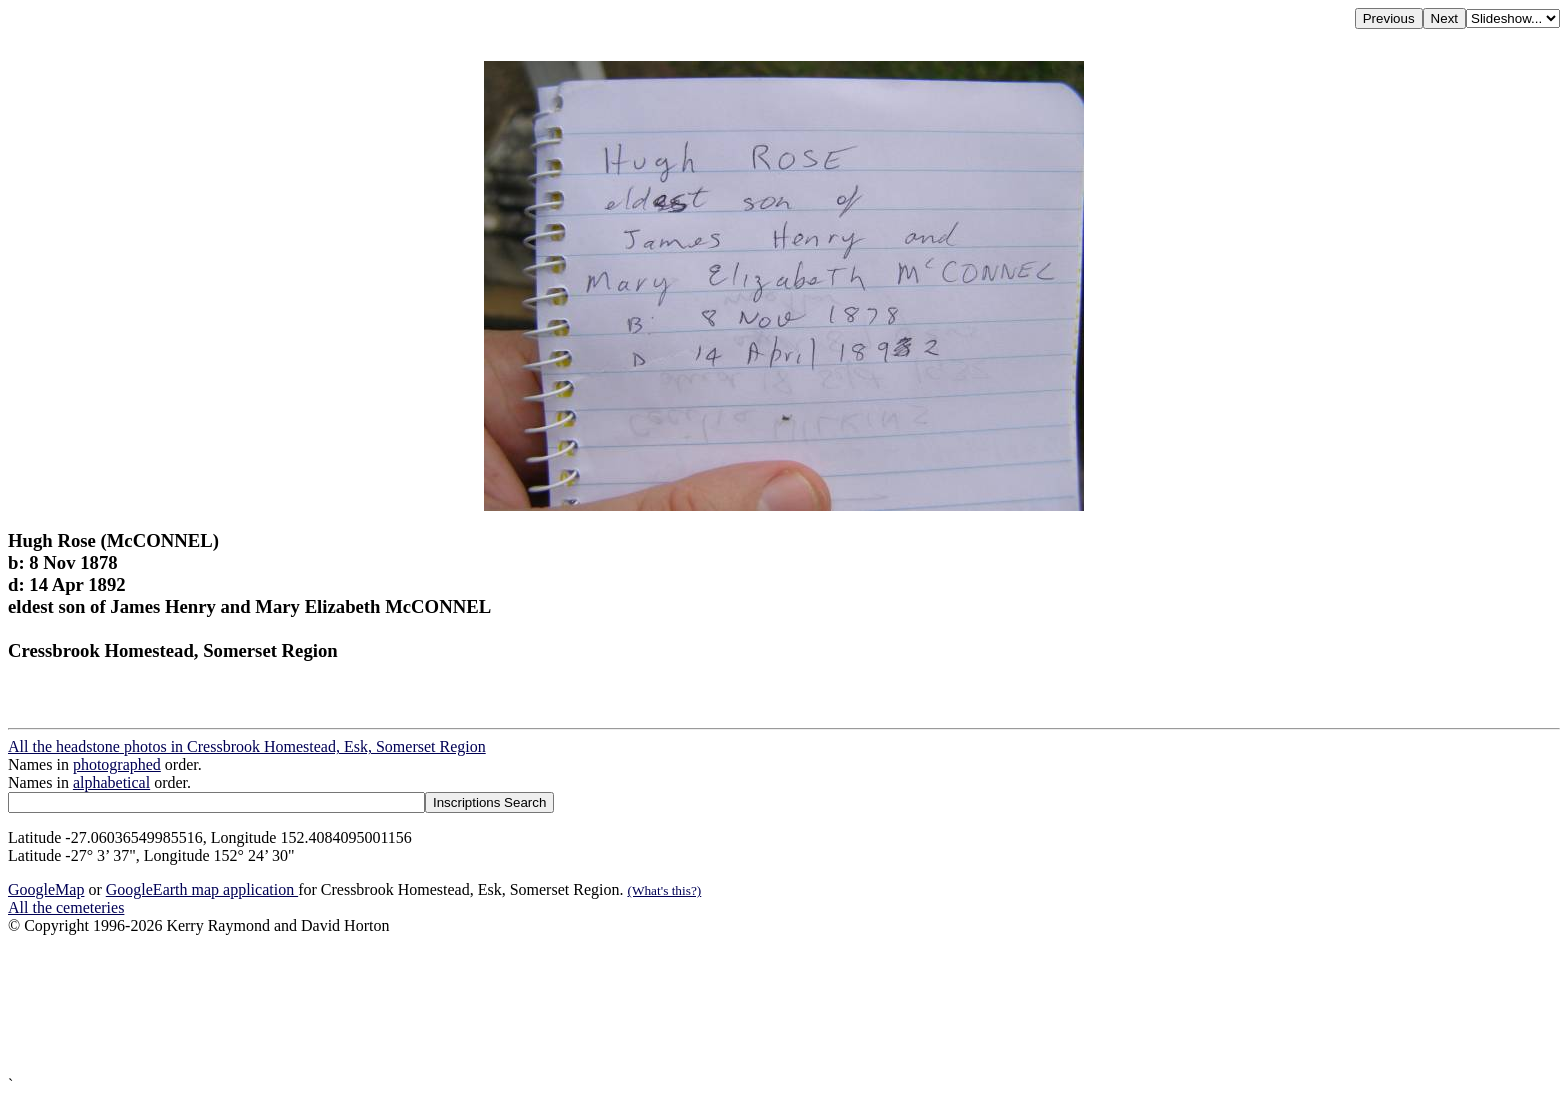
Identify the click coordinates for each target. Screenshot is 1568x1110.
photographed (117, 764)
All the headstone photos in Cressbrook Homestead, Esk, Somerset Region (247, 746)
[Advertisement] (608, 1005)
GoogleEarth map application (202, 889)
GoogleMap (46, 889)
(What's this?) (664, 890)
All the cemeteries (66, 907)
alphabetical (111, 782)
